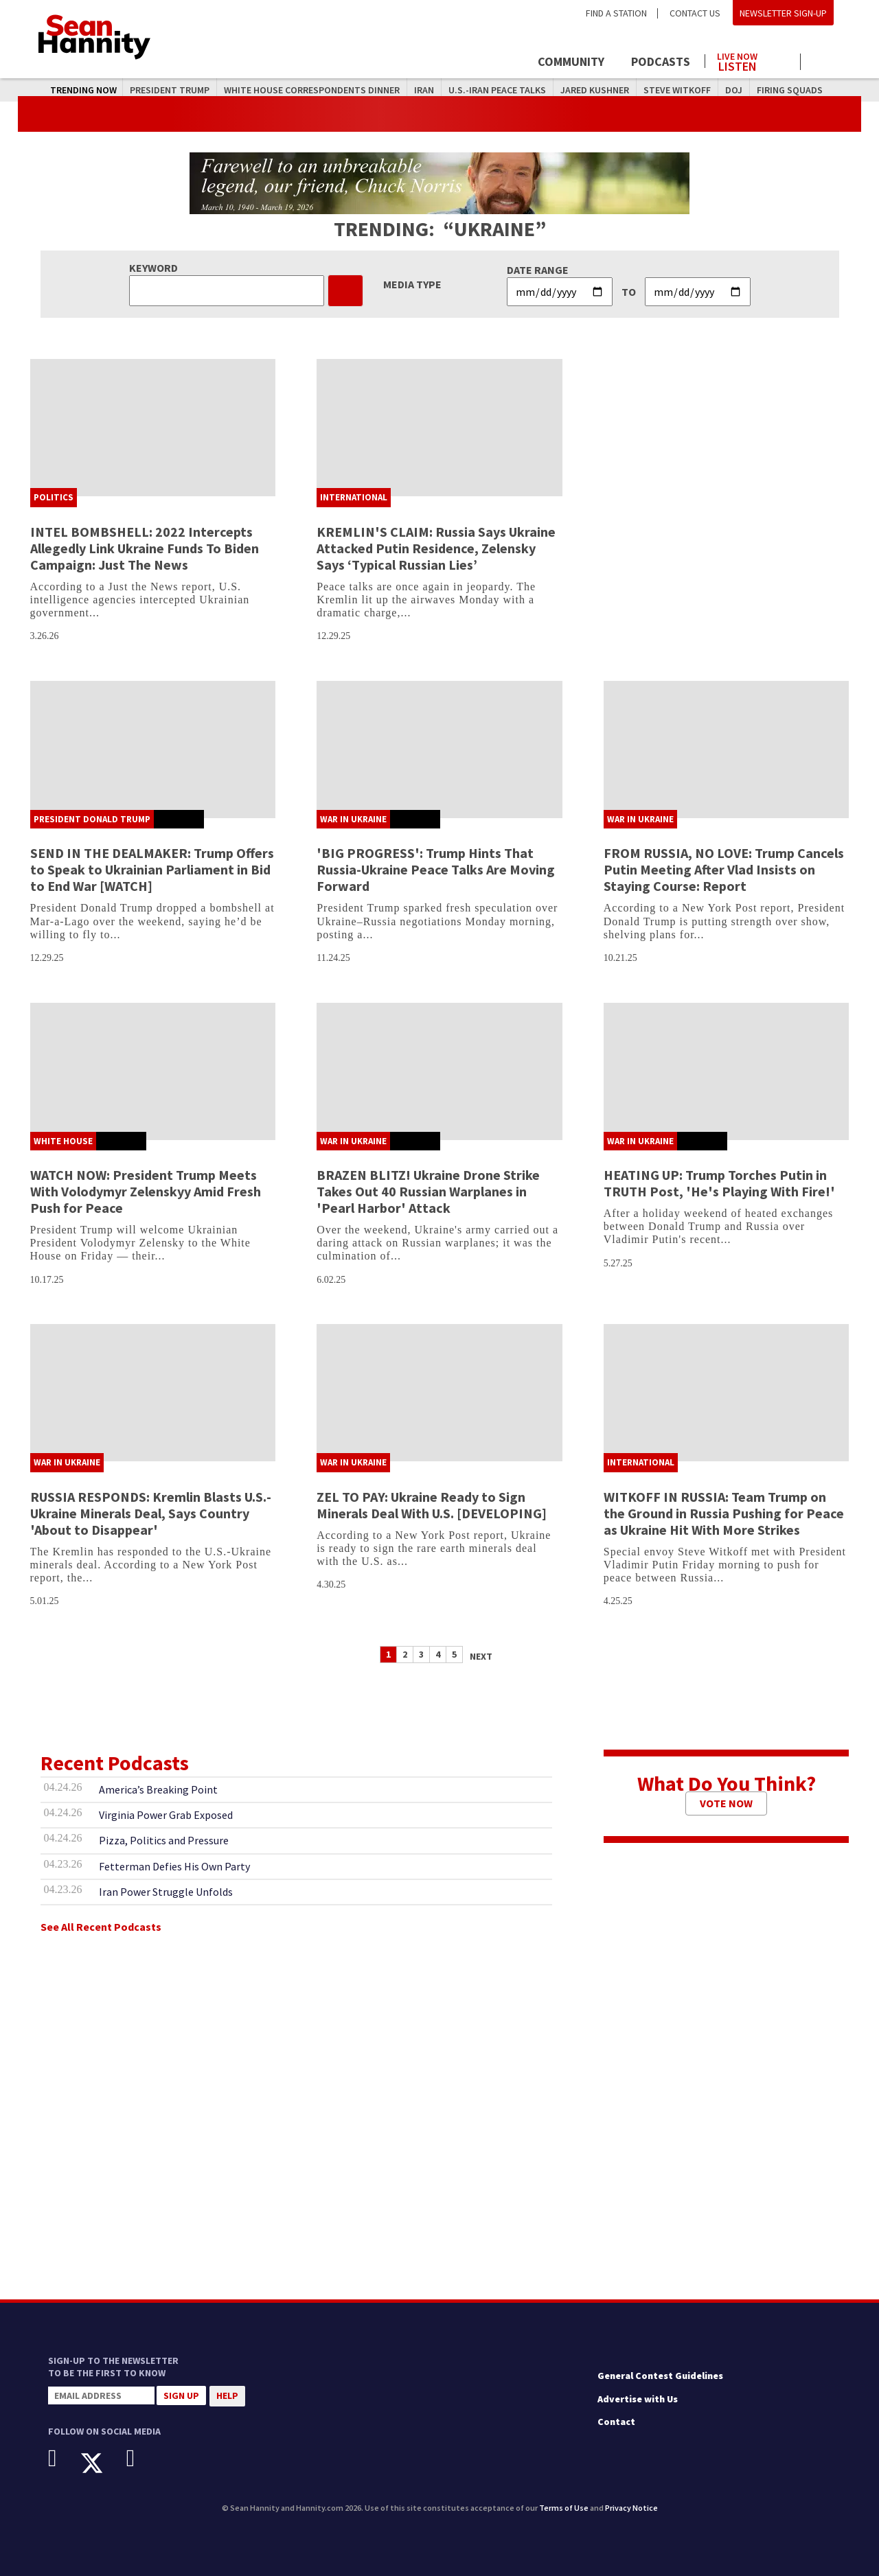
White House (63, 1141)
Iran (424, 90)
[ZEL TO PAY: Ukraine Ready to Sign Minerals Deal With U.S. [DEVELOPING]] (439, 1392)
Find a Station (616, 13)
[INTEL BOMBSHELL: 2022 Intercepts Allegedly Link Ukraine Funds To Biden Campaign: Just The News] (153, 427)
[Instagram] (141, 2458)
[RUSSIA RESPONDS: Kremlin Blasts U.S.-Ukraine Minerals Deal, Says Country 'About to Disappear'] (153, 1392)
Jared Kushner (594, 90)
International (353, 497)
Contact (616, 2421)
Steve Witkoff (677, 90)
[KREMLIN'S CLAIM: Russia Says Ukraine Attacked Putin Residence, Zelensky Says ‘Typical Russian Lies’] (439, 427)
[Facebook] (63, 2458)
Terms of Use (564, 2508)
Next (481, 1656)
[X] (102, 2463)
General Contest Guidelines (660, 2375)
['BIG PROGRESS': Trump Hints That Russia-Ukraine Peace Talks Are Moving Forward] (439, 749)
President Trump (169, 90)
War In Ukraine (353, 819)
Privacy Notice (631, 2508)
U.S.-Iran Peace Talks (497, 90)
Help (227, 2395)
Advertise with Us (637, 2399)
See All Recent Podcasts (101, 1927)
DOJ (733, 90)
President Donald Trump (92, 819)
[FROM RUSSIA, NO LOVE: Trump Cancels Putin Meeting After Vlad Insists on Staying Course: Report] (726, 749)
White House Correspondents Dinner (312, 90)
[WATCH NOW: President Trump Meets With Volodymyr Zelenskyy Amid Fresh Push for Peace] (153, 1071)
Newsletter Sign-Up (783, 13)
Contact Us (695, 13)
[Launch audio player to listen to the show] (753, 59)
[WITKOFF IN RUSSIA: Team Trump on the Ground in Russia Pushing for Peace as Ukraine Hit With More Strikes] (726, 1392)
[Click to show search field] (822, 63)
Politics (53, 497)
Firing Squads (790, 90)
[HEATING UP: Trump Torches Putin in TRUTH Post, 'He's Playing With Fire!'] (726, 1071)
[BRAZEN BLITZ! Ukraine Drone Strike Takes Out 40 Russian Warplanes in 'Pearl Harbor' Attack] (439, 1071)
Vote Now (726, 1803)
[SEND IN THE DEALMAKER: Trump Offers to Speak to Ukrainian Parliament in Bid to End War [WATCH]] (153, 749)
